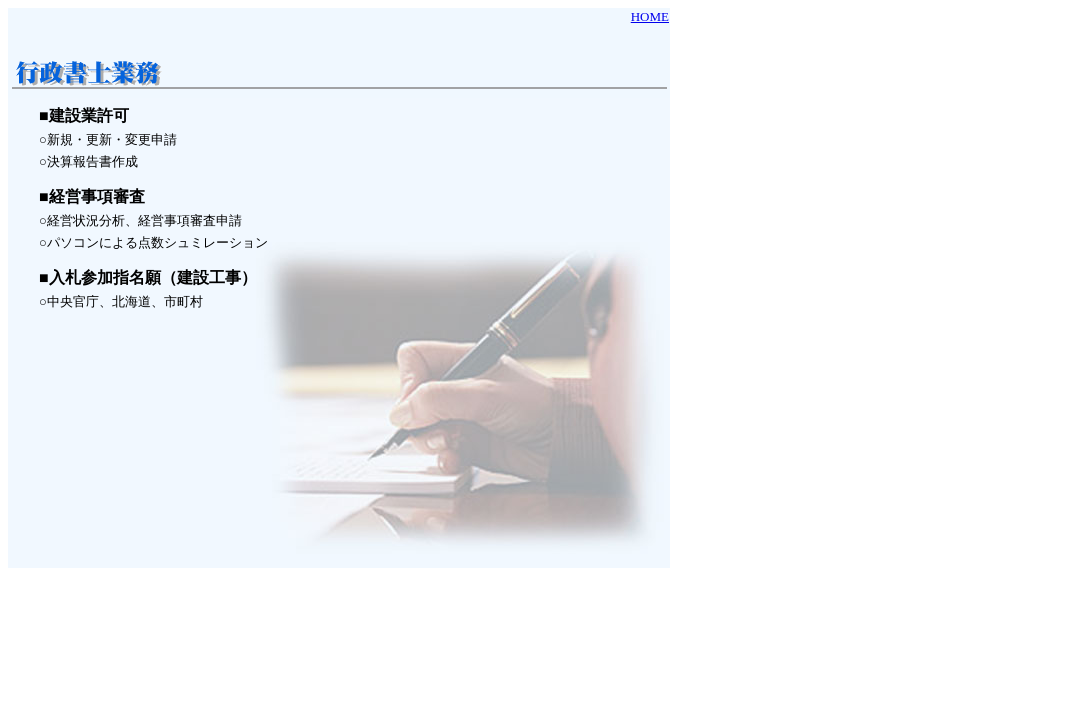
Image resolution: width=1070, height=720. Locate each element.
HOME (650, 16)
